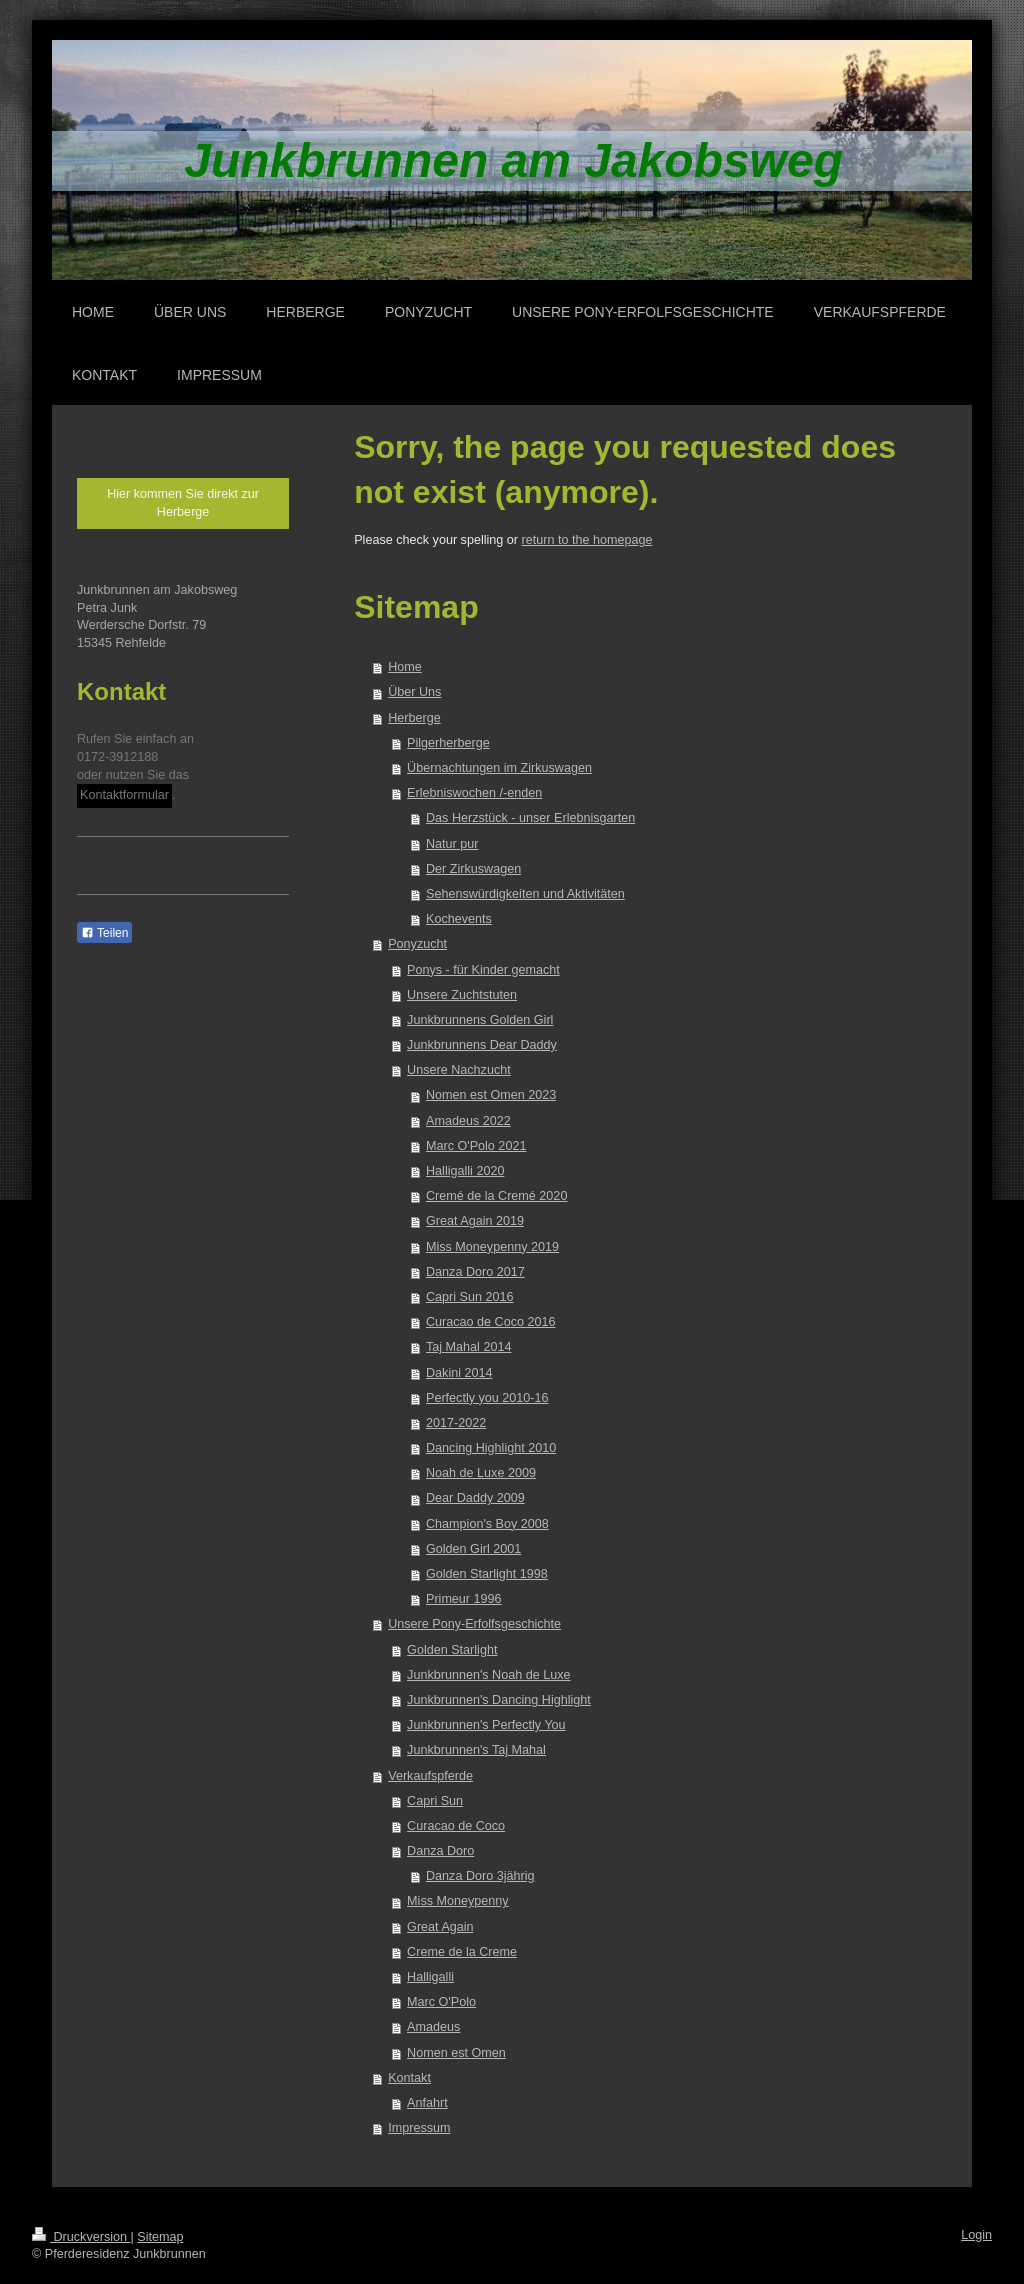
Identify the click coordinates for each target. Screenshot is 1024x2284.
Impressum (419, 2128)
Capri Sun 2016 (470, 1297)
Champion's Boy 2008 (487, 1524)
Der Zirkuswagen (473, 869)
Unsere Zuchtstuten (462, 995)
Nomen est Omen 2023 (491, 1095)
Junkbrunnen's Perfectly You (486, 1725)
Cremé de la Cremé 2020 (496, 1196)
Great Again (440, 1927)
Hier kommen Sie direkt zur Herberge (183, 503)
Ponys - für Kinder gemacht (483, 970)
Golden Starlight (452, 1650)
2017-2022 (456, 1423)
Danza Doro (440, 1851)
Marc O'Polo (441, 2002)
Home (405, 667)
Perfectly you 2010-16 (487, 1398)
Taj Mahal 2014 (468, 1347)
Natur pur (452, 844)
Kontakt (409, 2078)
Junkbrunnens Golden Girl (480, 1020)
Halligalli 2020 (465, 1171)
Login (976, 2235)
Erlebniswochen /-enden (474, 793)
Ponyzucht (417, 944)
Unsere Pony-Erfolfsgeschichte (474, 1624)
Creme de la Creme (462, 1952)
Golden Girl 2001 (473, 1549)
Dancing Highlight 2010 (491, 1448)
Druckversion (81, 2237)
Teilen (104, 933)
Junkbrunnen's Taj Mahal (476, 1750)
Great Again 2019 (475, 1221)
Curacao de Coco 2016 (491, 1322)
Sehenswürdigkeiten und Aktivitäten (525, 894)
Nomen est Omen (456, 2053)
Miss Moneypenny (458, 1901)
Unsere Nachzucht (459, 1070)
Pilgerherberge (448, 743)
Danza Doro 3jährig (480, 1876)
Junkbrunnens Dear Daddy (482, 1045)
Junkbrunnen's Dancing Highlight (499, 1700)
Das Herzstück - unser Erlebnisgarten (530, 818)
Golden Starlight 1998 (487, 1574)
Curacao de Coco (456, 1826)
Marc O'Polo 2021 (476, 1146)
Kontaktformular (124, 795)
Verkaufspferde (430, 1776)
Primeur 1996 (464, 1599)
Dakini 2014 (459, 1373)
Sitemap (160, 2237)
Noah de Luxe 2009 (481, 1473)
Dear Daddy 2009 (475, 1498)
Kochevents (459, 919)
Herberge (414, 718)
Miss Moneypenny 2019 (492, 1247)
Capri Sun (435, 1801)
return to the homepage (587, 540)
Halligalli (430, 1977)
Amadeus (433, 2027)
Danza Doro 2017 (475, 1272)
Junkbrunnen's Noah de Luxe (488, 1675)
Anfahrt (427, 2103)
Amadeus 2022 (468, 1121)
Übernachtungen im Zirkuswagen (499, 768)
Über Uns (414, 692)
